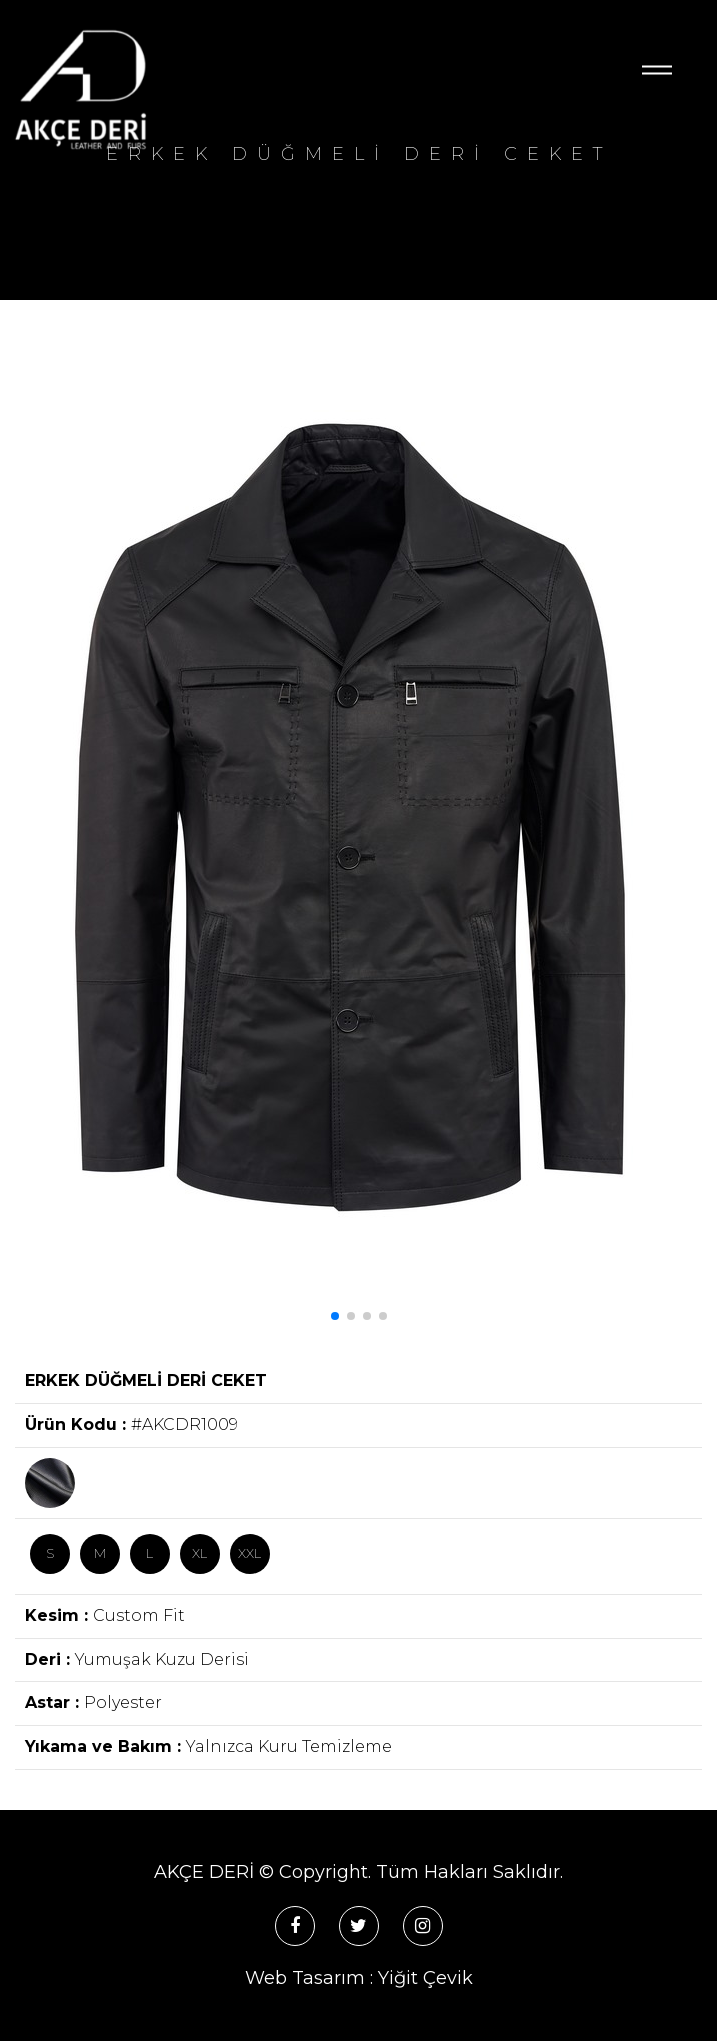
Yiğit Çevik (425, 1978)
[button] (335, 1316)
